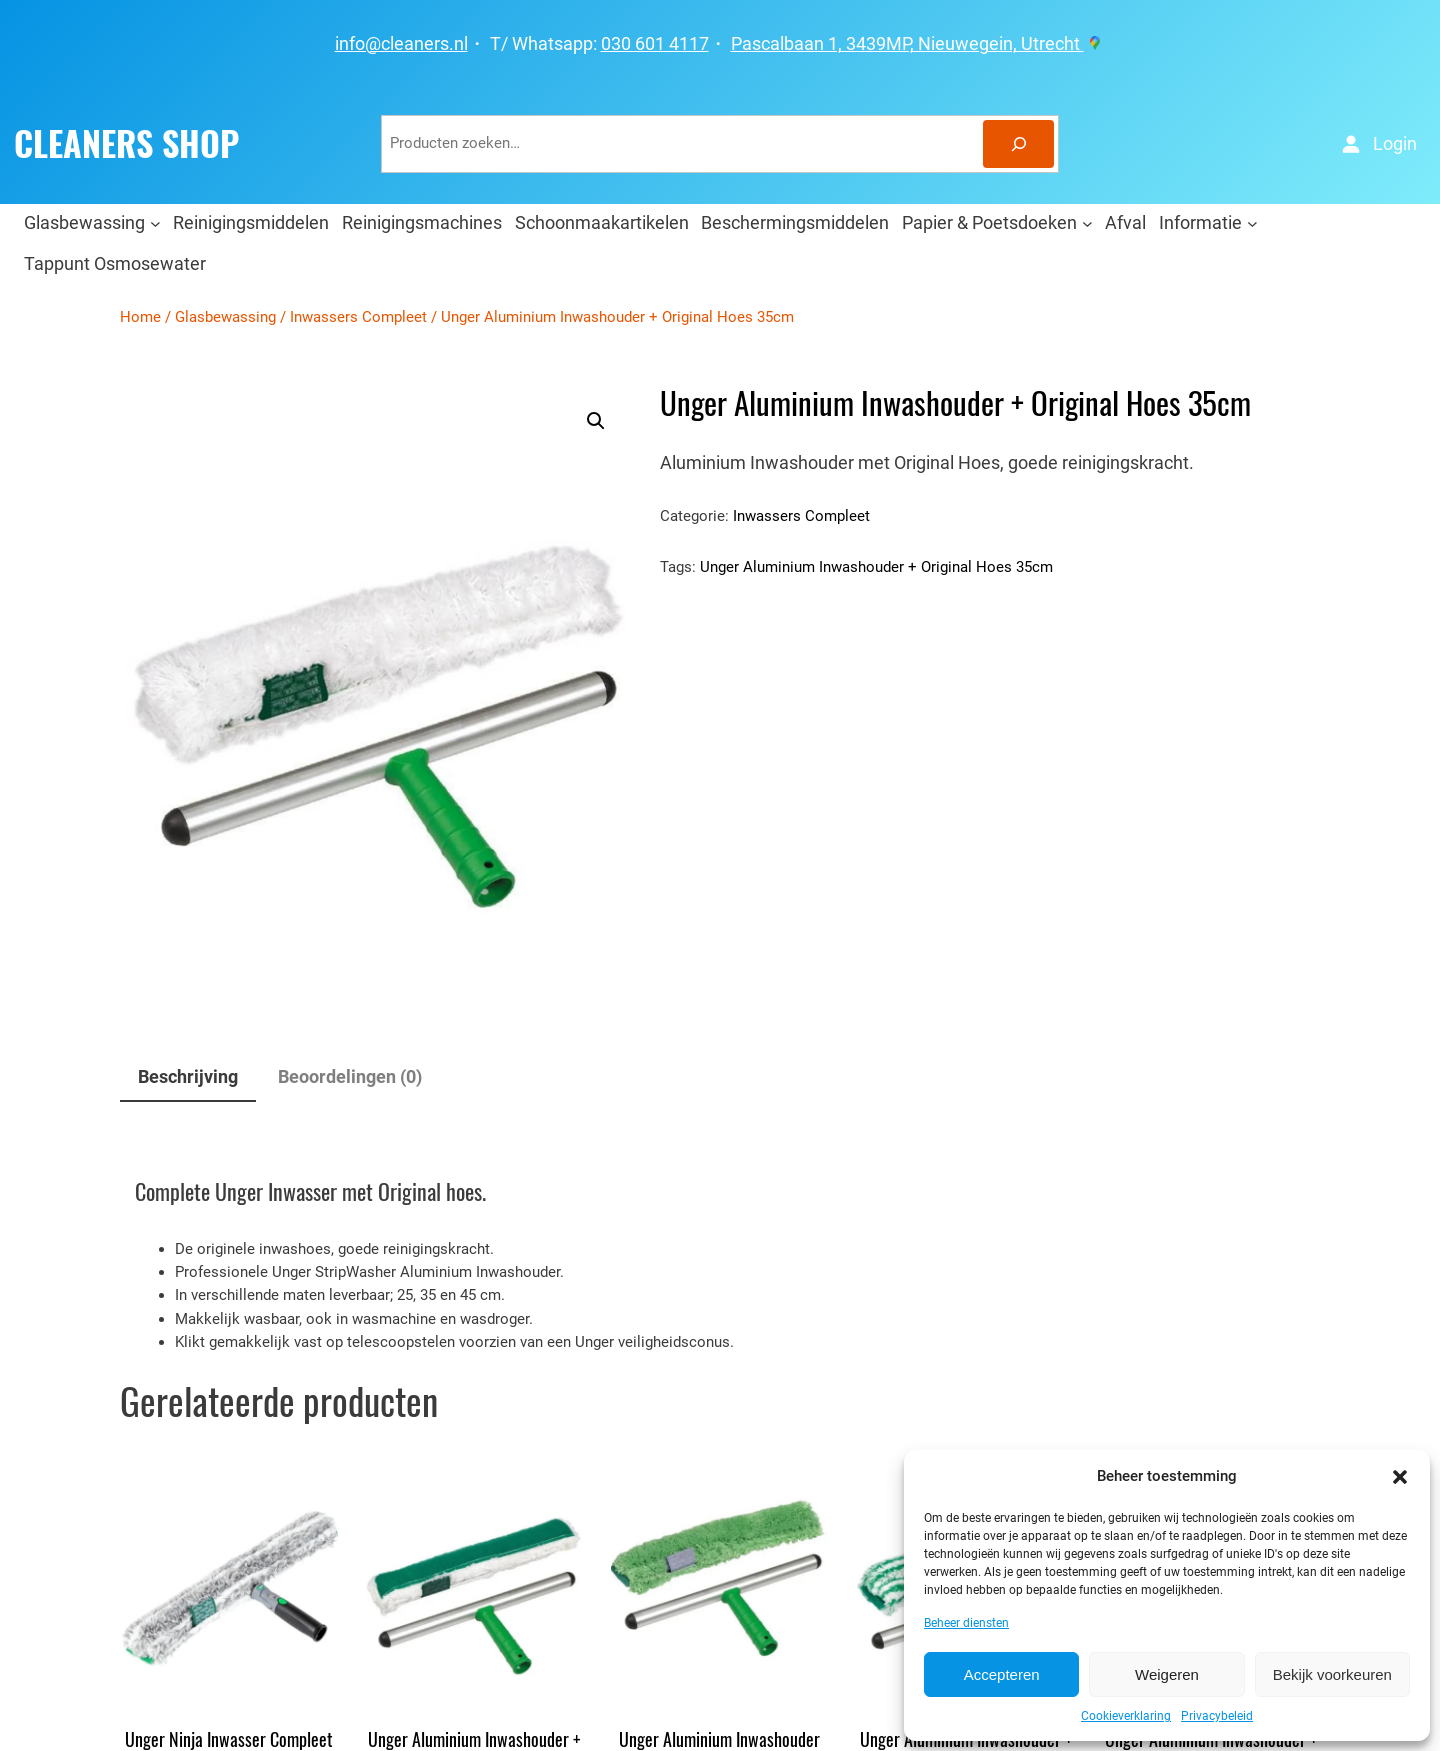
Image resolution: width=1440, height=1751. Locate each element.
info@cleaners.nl (401, 44)
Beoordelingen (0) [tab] (350, 1076)
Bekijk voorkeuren (1332, 1674)
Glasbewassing (225, 317)
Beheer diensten (966, 1623)
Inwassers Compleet (358, 317)
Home (140, 317)
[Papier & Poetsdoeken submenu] (1087, 222)
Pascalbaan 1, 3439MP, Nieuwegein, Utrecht (918, 44)
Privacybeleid (1217, 1716)
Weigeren (1167, 1674)
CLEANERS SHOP (126, 144)
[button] (1400, 1477)
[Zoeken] (1018, 144)
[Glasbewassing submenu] (155, 222)
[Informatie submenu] (1252, 222)
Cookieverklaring (1126, 1716)
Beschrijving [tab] (188, 1076)
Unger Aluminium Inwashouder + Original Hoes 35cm (876, 567)
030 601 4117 (655, 44)
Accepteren (1002, 1674)
